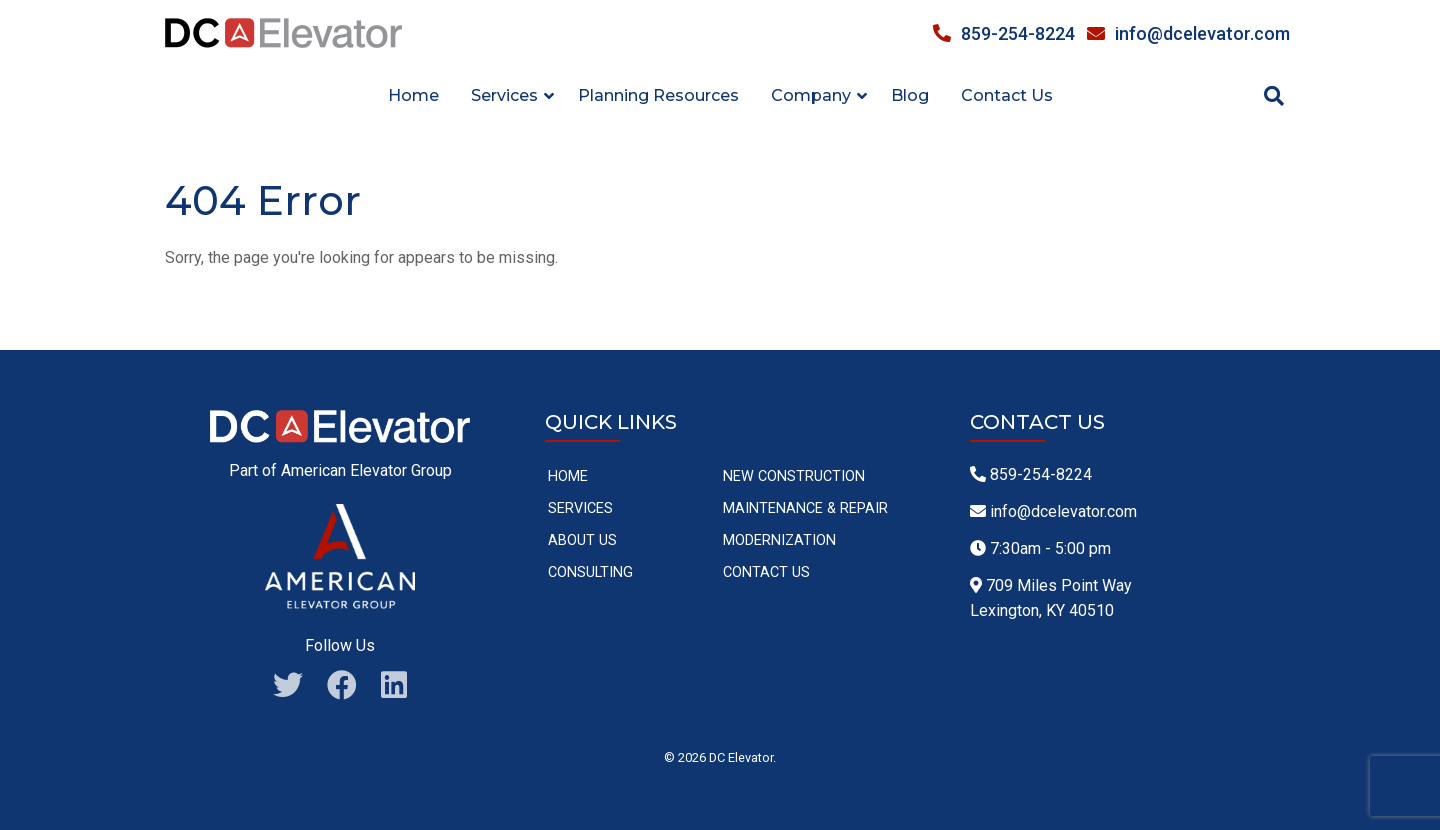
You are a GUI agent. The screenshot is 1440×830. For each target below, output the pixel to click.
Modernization (779, 540)
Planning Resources (658, 95)
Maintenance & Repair (805, 508)
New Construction (794, 476)
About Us (582, 540)
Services (580, 508)
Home (413, 95)
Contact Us (1007, 95)
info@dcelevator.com (1188, 33)
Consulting (590, 572)
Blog (910, 95)
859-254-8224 (1004, 33)
